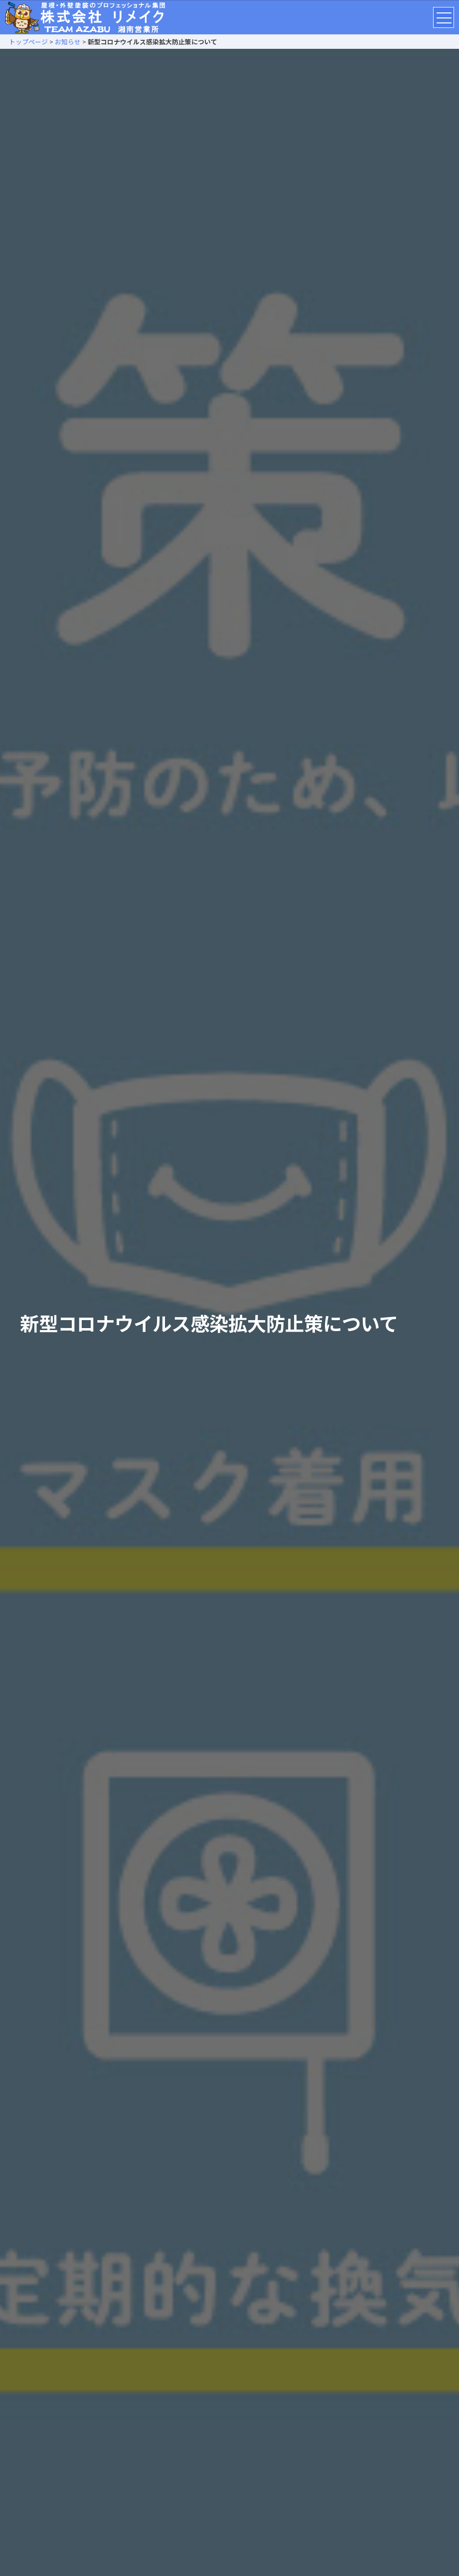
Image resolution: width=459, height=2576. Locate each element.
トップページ (25, 41)
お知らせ (68, 41)
